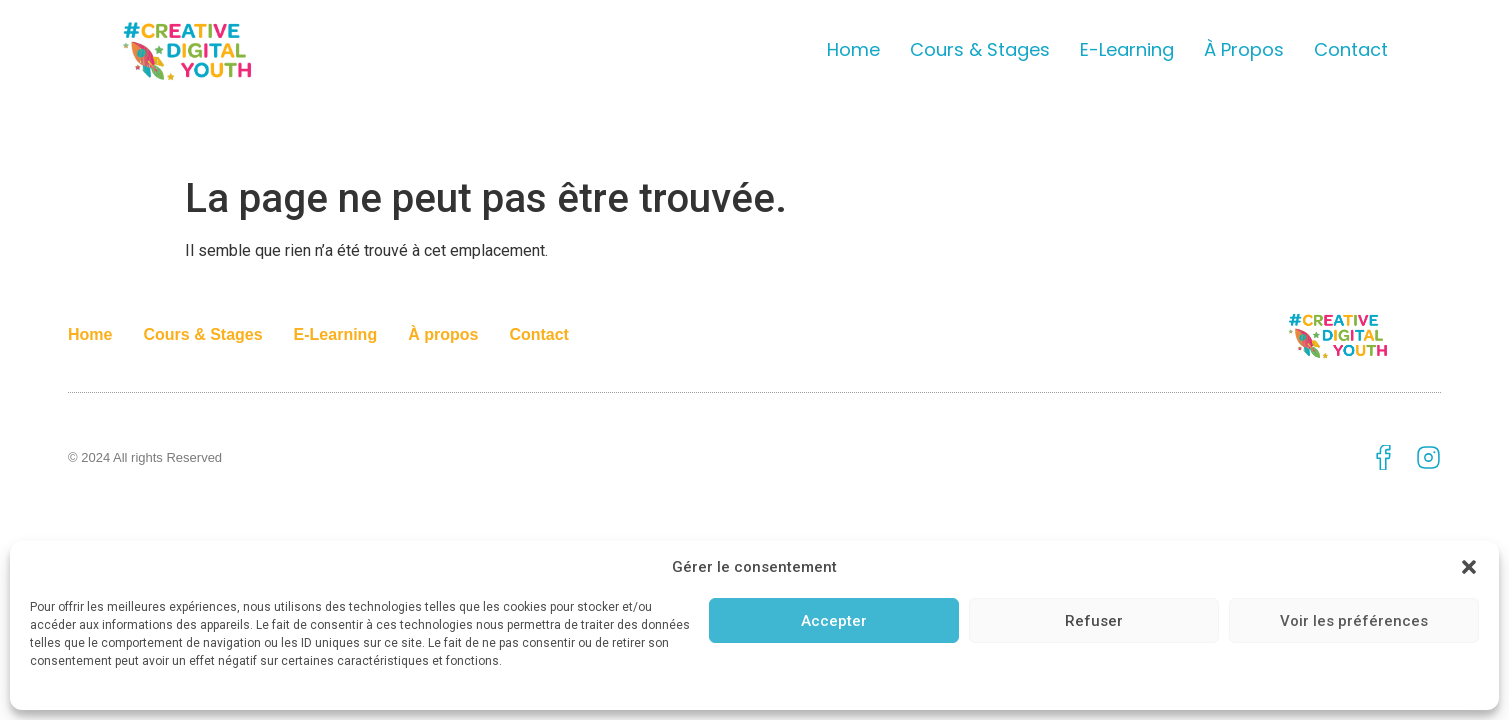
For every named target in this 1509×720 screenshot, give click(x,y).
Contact (1351, 49)
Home (853, 49)
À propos (1244, 49)
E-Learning (1127, 49)
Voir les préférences (1354, 621)
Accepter (834, 621)
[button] (1469, 567)
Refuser (1094, 621)
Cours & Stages (980, 49)
